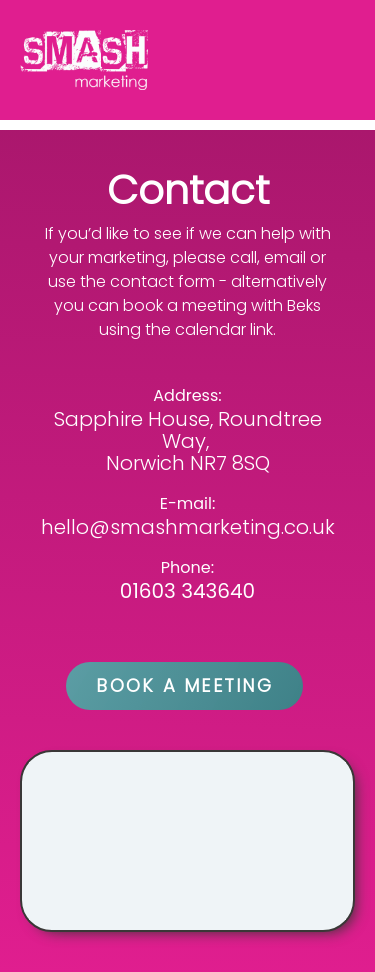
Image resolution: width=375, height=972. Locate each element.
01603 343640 (187, 591)
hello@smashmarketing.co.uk (188, 527)
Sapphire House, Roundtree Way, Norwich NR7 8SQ (188, 441)
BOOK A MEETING (184, 685)
